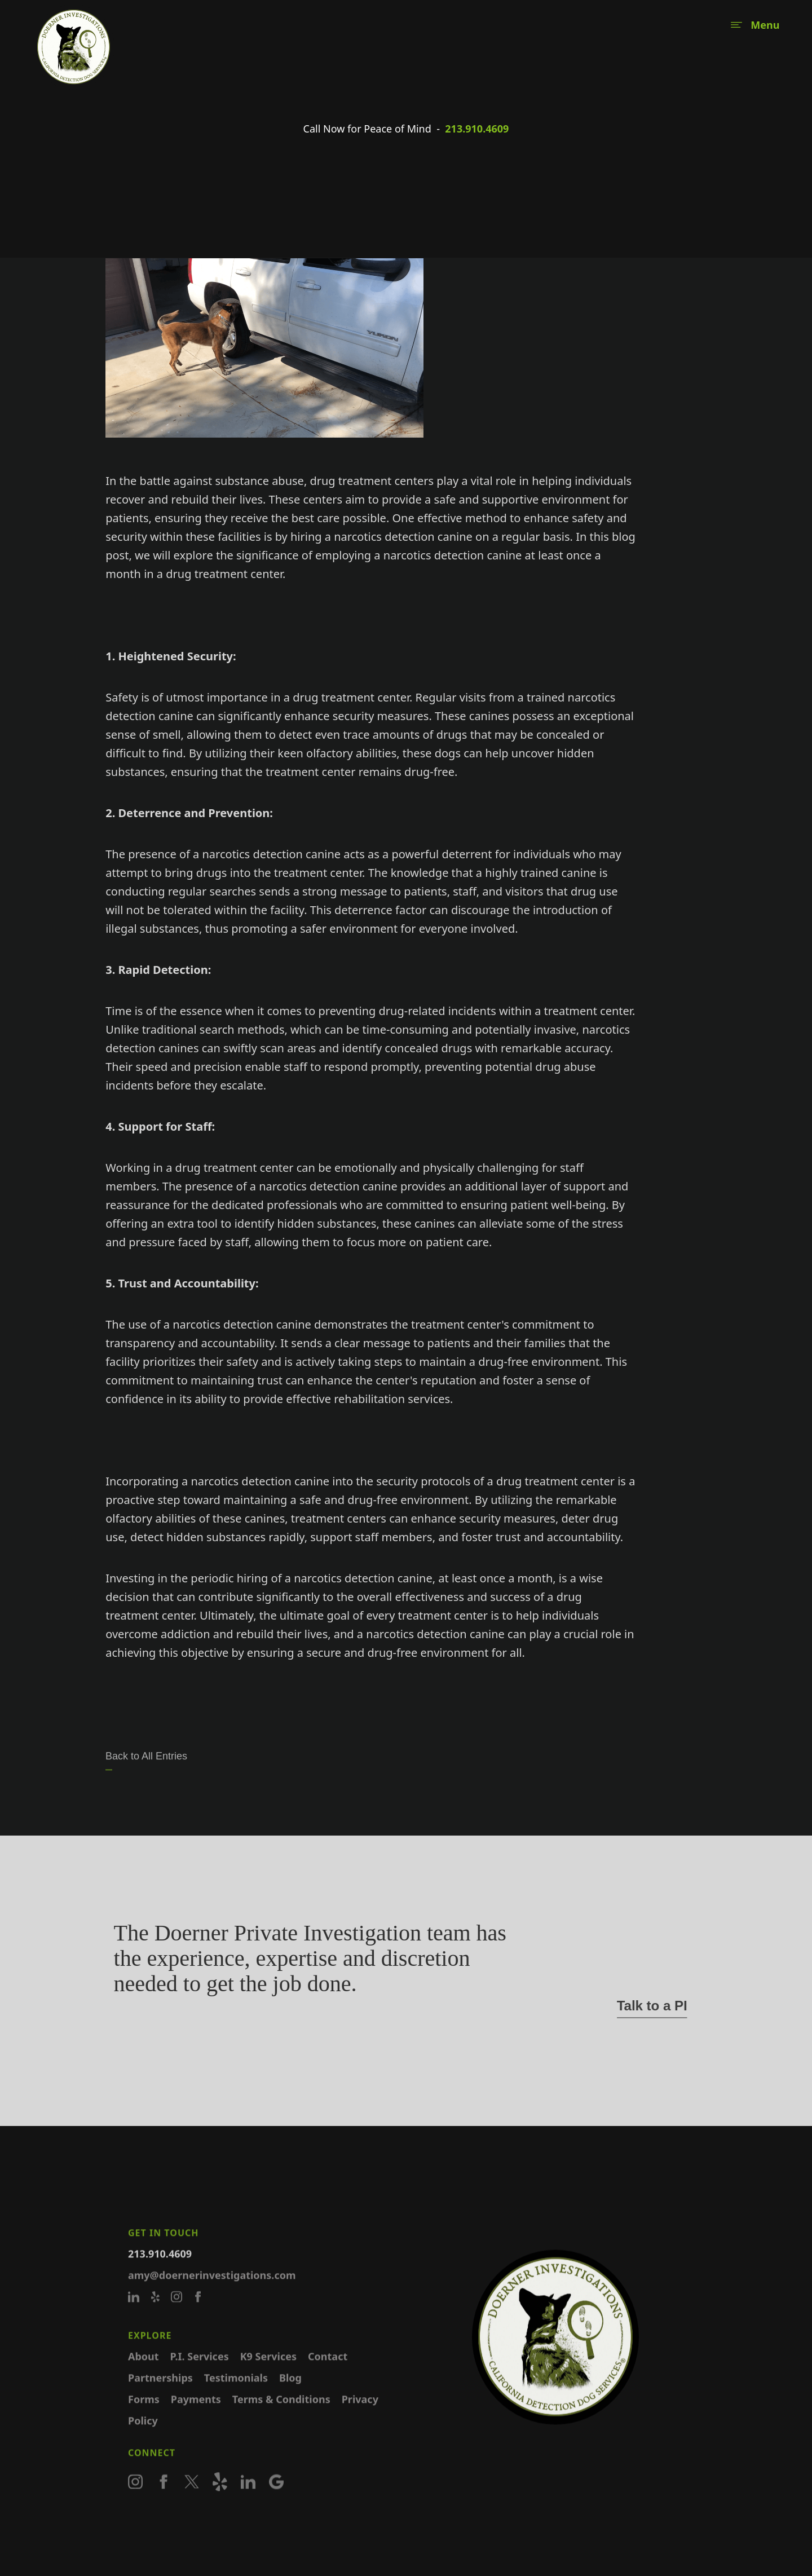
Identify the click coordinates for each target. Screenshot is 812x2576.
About (143, 2371)
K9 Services (268, 2371)
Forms (144, 2414)
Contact (327, 2371)
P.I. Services (199, 2371)
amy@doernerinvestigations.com (212, 2290)
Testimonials (236, 2392)
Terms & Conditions (281, 2414)
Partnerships (160, 2392)
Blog (290, 2392)
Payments (196, 2414)
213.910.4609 (477, 128)
